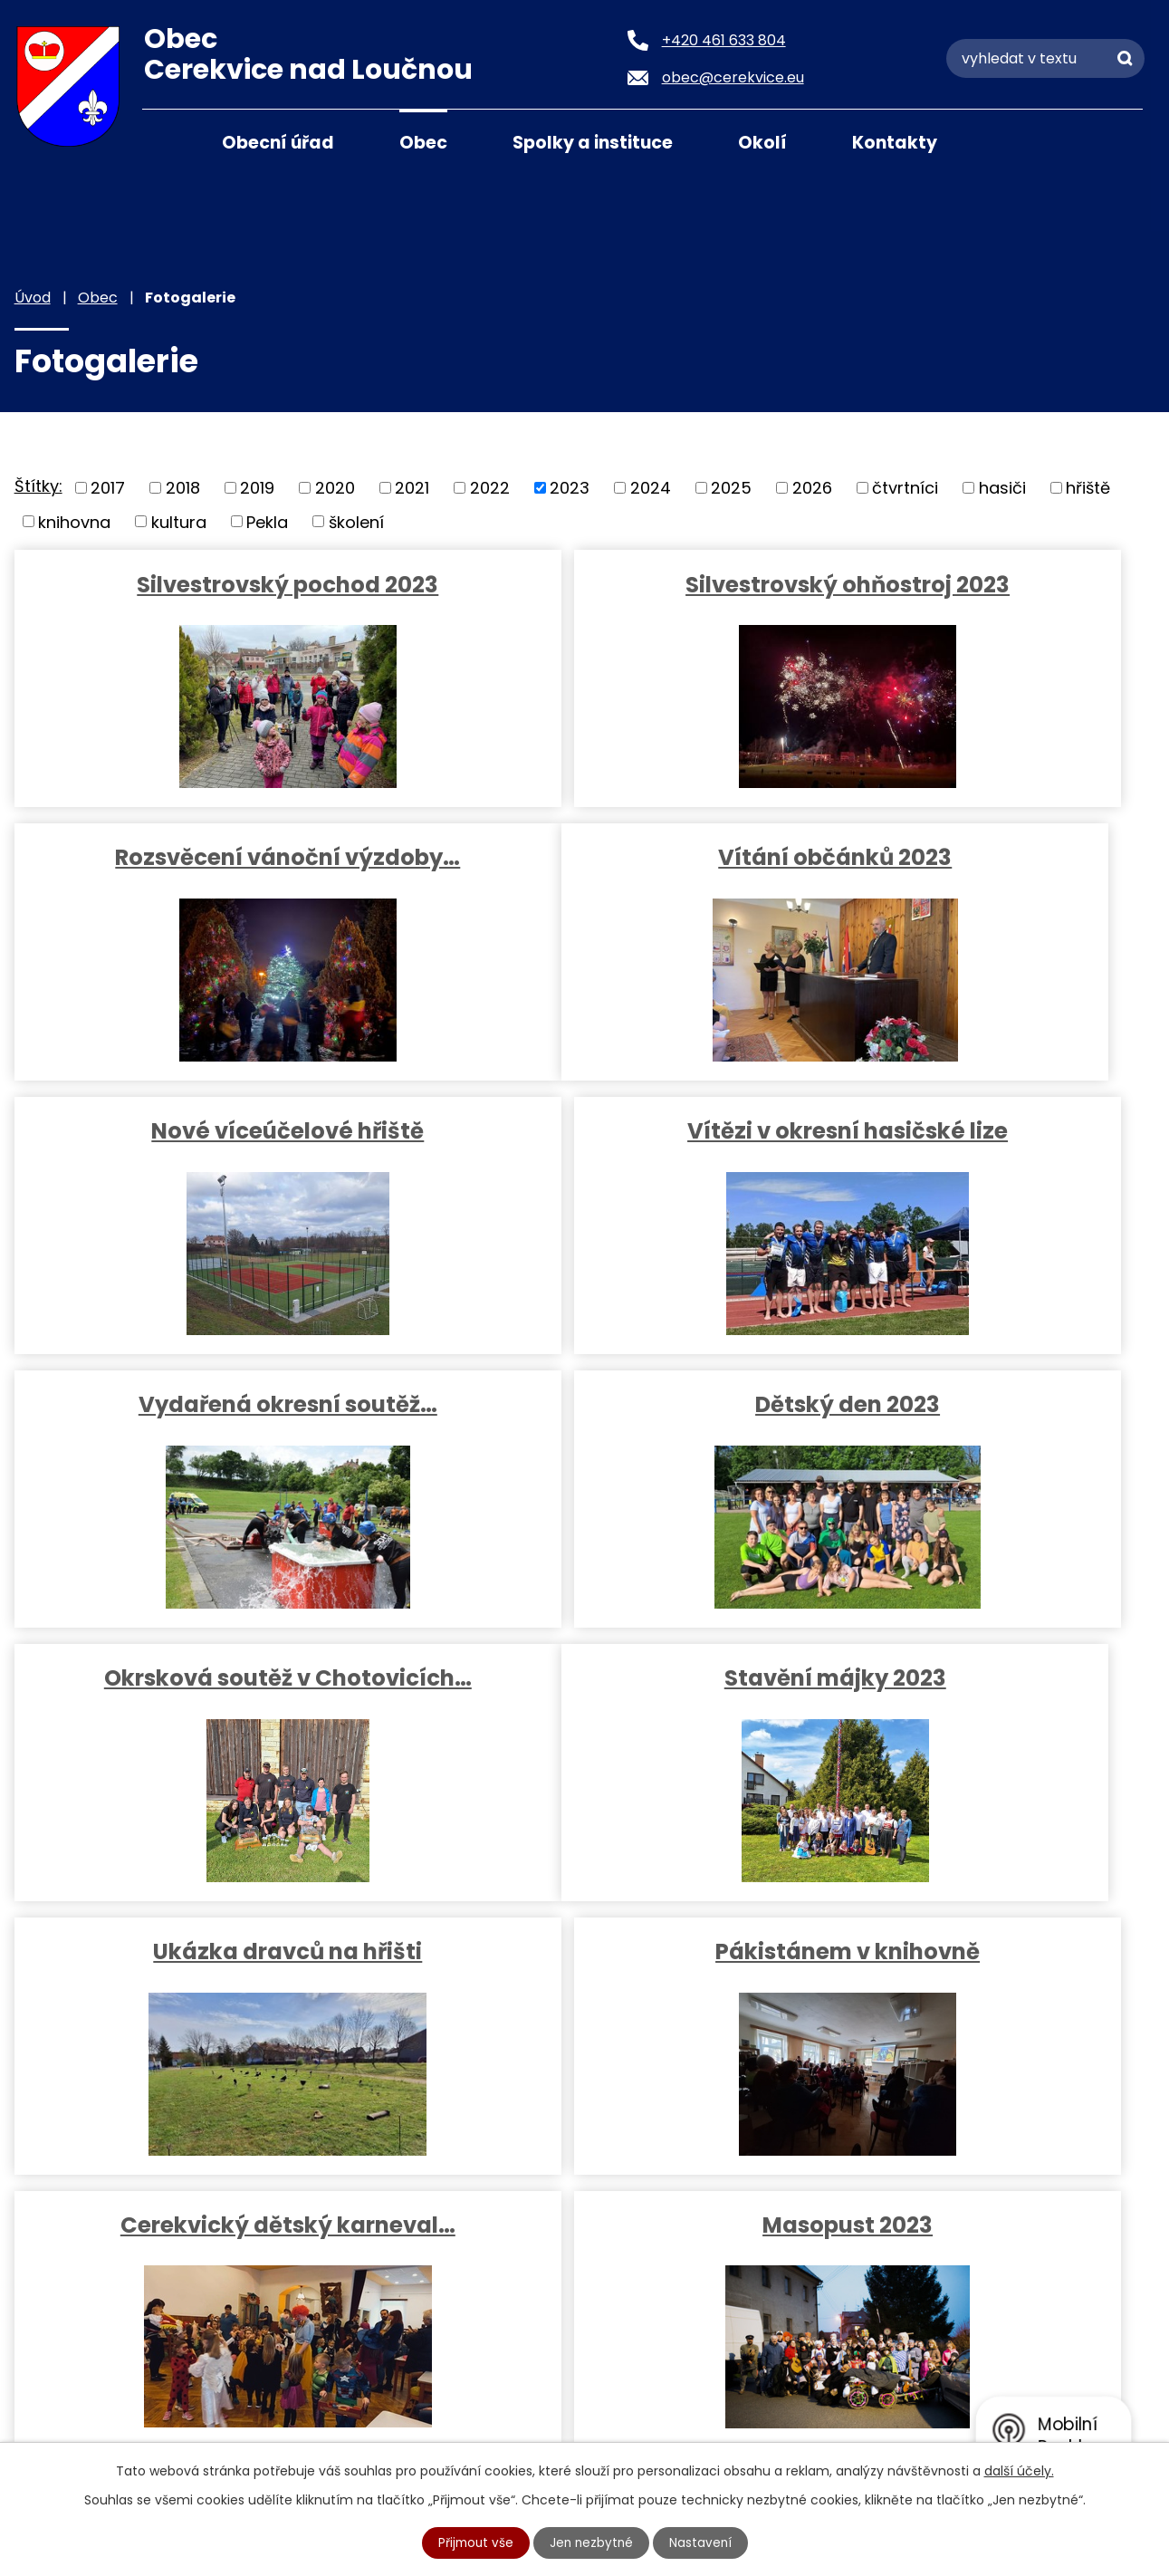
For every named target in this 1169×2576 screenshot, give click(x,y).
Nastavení (702, 2542)
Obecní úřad (278, 142)
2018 (183, 487)
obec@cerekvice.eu (225, 2308)
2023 (569, 487)
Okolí (762, 142)
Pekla (267, 521)
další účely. (1019, 2470)
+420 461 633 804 (218, 2275)
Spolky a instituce (593, 142)
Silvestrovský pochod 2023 (198, 584)
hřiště (1088, 487)
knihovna (74, 521)
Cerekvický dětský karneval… (198, 1712)
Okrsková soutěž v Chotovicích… (967, 1162)
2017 (108, 487)
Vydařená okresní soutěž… (198, 1148)
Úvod (164, 141)
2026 (812, 487)
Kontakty (894, 142)
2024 (650, 487)
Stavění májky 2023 (198, 1439)
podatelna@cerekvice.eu (247, 2342)
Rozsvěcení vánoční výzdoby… (967, 598)
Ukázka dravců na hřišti (582, 1439)
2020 (335, 487)
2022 (490, 487)
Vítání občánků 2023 (198, 874)
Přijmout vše (474, 2542)
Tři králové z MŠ (967, 1712)
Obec (423, 142)
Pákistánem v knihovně (967, 1439)
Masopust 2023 (583, 1712)
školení (356, 521)
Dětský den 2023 (583, 1148)
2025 (731, 487)
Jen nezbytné (592, 2542)
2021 (412, 487)
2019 (257, 487)
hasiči (1002, 487)
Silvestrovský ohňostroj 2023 (583, 584)
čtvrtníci (905, 487)
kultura (178, 521)
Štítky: (38, 486)
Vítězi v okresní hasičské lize (967, 874)
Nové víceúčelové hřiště (582, 874)
